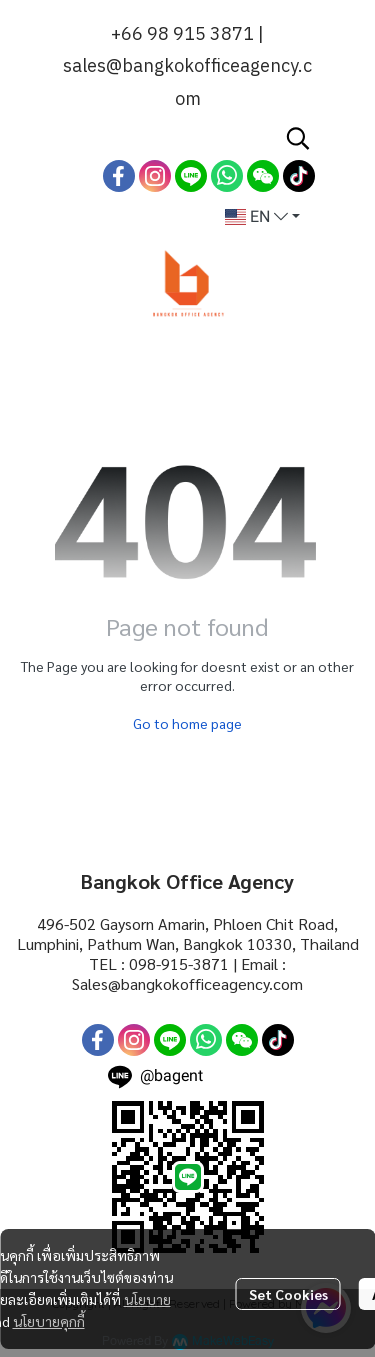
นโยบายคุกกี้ (49, 1321)
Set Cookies (288, 1294)
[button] (298, 138)
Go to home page (187, 723)
